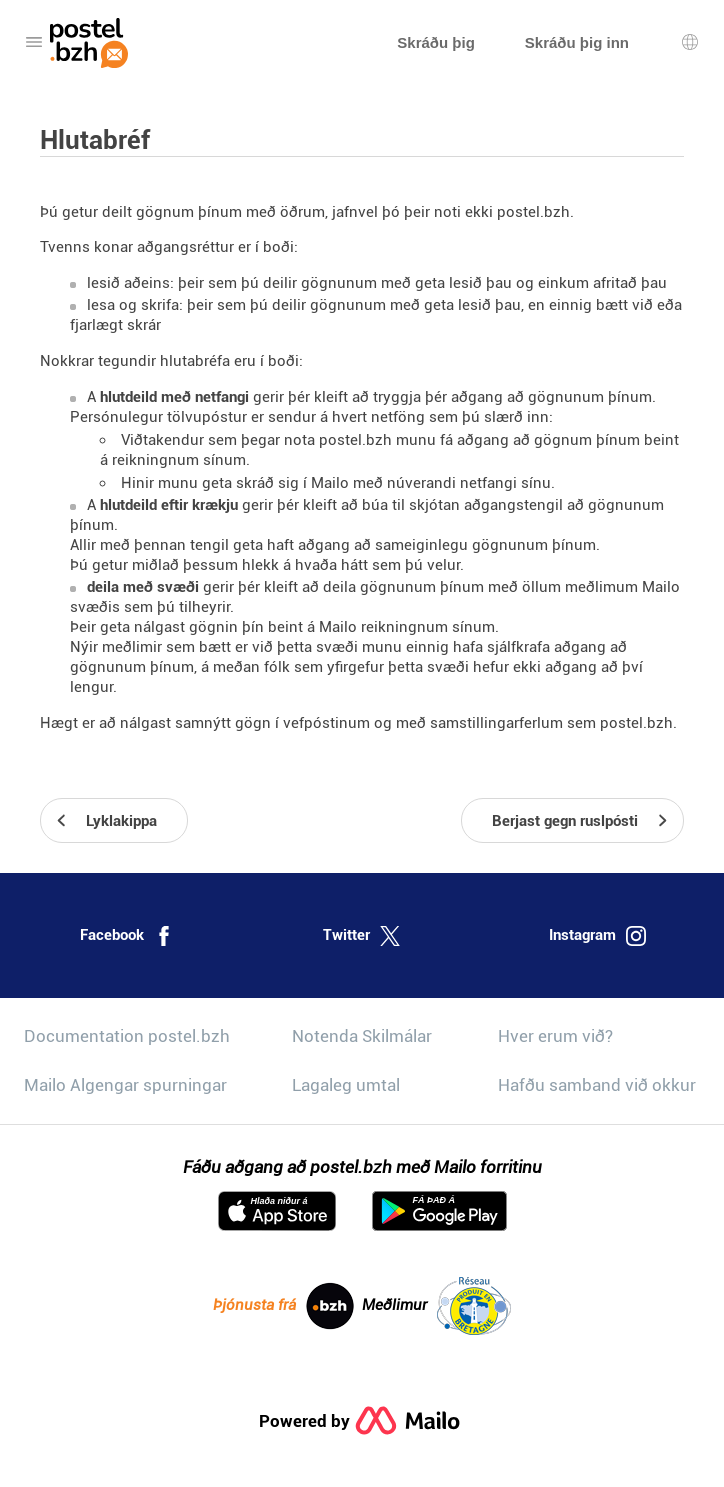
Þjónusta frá (283, 1306)
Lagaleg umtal (346, 1085)
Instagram (597, 936)
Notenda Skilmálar (362, 1036)
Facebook (127, 936)
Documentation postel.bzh (127, 1036)
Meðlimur (436, 1306)
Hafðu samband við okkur (597, 1085)
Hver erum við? (555, 1036)
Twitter (361, 936)
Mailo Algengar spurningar (125, 1085)
